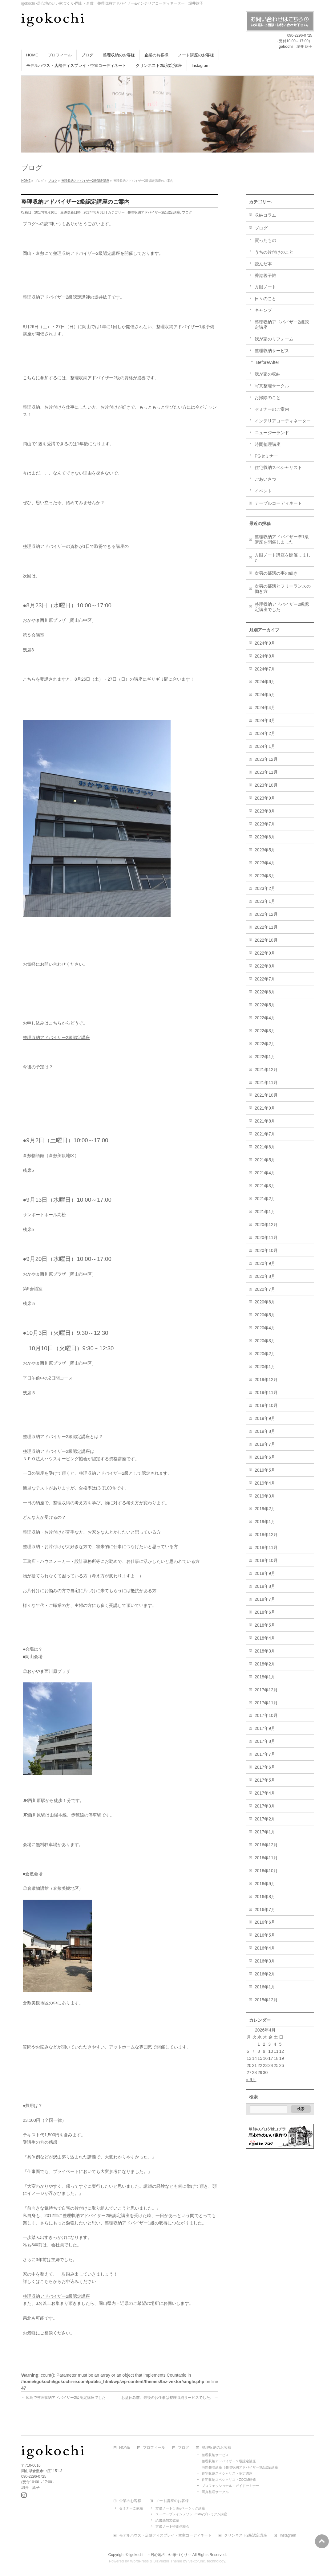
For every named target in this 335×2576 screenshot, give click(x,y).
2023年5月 (265, 849)
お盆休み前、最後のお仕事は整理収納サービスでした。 (169, 2397)
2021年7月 (265, 1133)
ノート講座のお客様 (172, 2500)
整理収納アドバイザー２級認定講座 (229, 2460)
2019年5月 (265, 1470)
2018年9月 (265, 1573)
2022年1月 (265, 1056)
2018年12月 (266, 1534)
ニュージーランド (272, 432)
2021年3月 (265, 1185)
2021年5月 (265, 1159)
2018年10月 (266, 1560)
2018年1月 (265, 1676)
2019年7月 (265, 1444)
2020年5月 (265, 1314)
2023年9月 (265, 798)
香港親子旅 (265, 275)
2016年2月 (265, 1973)
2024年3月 (265, 720)
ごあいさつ (265, 479)
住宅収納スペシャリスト (278, 467)
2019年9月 (265, 1418)
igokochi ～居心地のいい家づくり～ (160, 2554)
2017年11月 (266, 1702)
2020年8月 (265, 1276)
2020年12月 (266, 1224)
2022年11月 (266, 927)
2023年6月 (265, 836)
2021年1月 (265, 1211)
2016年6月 (265, 1922)
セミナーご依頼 (131, 2507)
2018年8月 (265, 1586)
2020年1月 (265, 1366)
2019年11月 (266, 1392)
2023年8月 (265, 811)
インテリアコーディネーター (283, 420)
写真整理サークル (272, 385)
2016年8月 (265, 1896)
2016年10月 (266, 1870)
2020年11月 (266, 1237)
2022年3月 (265, 1030)
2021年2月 (265, 1198)
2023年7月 (265, 823)
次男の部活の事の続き (276, 573)
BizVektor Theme (167, 2560)
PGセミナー (266, 456)
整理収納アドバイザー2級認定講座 (153, 212)
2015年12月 (266, 1999)
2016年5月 (265, 1935)
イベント (263, 490)
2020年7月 (265, 1289)
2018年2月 (265, 1663)
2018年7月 (265, 1599)
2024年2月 (265, 733)
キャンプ (263, 310)
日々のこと (265, 298)
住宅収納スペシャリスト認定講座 (227, 2472)
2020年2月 (265, 1353)
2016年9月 (265, 1883)
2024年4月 (265, 707)
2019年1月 (265, 1521)
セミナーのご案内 (272, 409)
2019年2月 (265, 1508)
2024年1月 (265, 746)
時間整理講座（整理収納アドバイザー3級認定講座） (241, 2466)
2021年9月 (265, 1108)
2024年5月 (265, 694)
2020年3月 (265, 1340)
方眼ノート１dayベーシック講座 (180, 2507)
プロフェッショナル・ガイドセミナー (230, 2485)
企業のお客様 (130, 2500)
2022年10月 (266, 940)
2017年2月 (265, 1818)
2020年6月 (265, 1301)
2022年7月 (265, 978)
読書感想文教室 (167, 2519)
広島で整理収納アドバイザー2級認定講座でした (63, 2397)
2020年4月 (265, 1327)
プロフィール (154, 2447)
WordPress (139, 2560)
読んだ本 (263, 263)
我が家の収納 (268, 374)
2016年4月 (265, 1948)
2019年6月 (265, 1457)
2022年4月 (265, 1017)
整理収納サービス (272, 350)
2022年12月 (266, 914)
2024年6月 (265, 681)
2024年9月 (265, 643)
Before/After (267, 362)
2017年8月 (265, 1741)
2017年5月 (265, 1780)
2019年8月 (265, 1431)
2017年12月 (266, 1689)
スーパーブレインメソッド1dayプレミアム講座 (191, 2513)
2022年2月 (265, 1043)
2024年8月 (265, 656)
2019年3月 (265, 1496)
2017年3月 (265, 1806)
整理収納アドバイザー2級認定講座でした (282, 607)
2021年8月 (265, 1121)
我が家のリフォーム (274, 338)
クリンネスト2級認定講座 (245, 2535)
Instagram (288, 2535)
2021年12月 (266, 1069)
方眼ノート (265, 286)
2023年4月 (265, 862)
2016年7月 (265, 1909)
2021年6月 (265, 1146)
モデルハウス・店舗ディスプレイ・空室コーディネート (165, 2535)
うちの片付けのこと (274, 252)
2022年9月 (265, 953)
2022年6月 (265, 991)
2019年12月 (266, 1379)
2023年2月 (265, 888)
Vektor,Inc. (197, 2560)
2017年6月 (265, 1767)
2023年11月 (266, 772)
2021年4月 (265, 1172)
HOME (124, 2447)
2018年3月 (265, 1651)
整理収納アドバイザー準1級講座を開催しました (282, 539)
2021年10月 (266, 1095)
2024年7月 (265, 668)
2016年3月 (265, 1960)
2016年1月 (265, 1986)
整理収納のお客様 (216, 2447)
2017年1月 (265, 1831)
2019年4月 (265, 1483)
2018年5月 (265, 1625)
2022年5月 (265, 1004)
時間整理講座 (268, 444)
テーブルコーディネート (278, 503)
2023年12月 (266, 759)
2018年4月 (265, 1638)
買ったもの (265, 240)
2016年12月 (266, 1844)
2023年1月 (265, 901)
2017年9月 (265, 1728)
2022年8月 (265, 966)
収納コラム (265, 215)
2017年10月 (266, 1715)
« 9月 (251, 2079)
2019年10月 (266, 1405)
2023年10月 (266, 785)
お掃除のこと (268, 397)
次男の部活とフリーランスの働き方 (283, 589)
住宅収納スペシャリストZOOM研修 (229, 2478)
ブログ (187, 212)
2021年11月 (266, 1082)
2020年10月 (266, 1250)
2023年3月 (265, 875)
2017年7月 (265, 1754)
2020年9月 (265, 1263)
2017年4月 (265, 1793)
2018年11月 (266, 1547)
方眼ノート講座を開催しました (283, 557)
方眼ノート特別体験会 (172, 2525)
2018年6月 (265, 1612)
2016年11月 (266, 1857)
